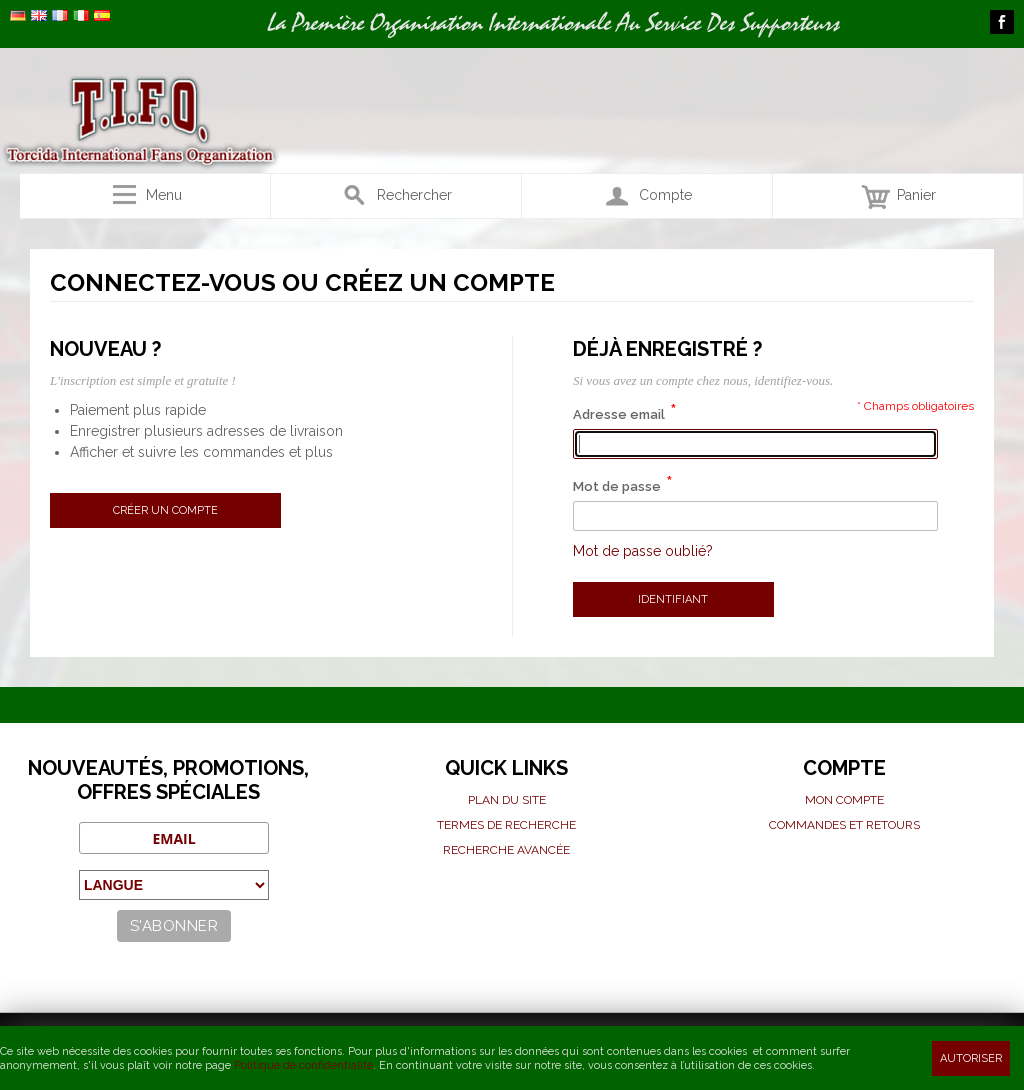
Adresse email (619, 414)
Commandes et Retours (844, 825)
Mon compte (844, 800)
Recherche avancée (506, 850)
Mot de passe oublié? (643, 551)
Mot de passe (617, 486)
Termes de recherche (506, 825)
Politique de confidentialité (303, 1065)
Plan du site (507, 800)
